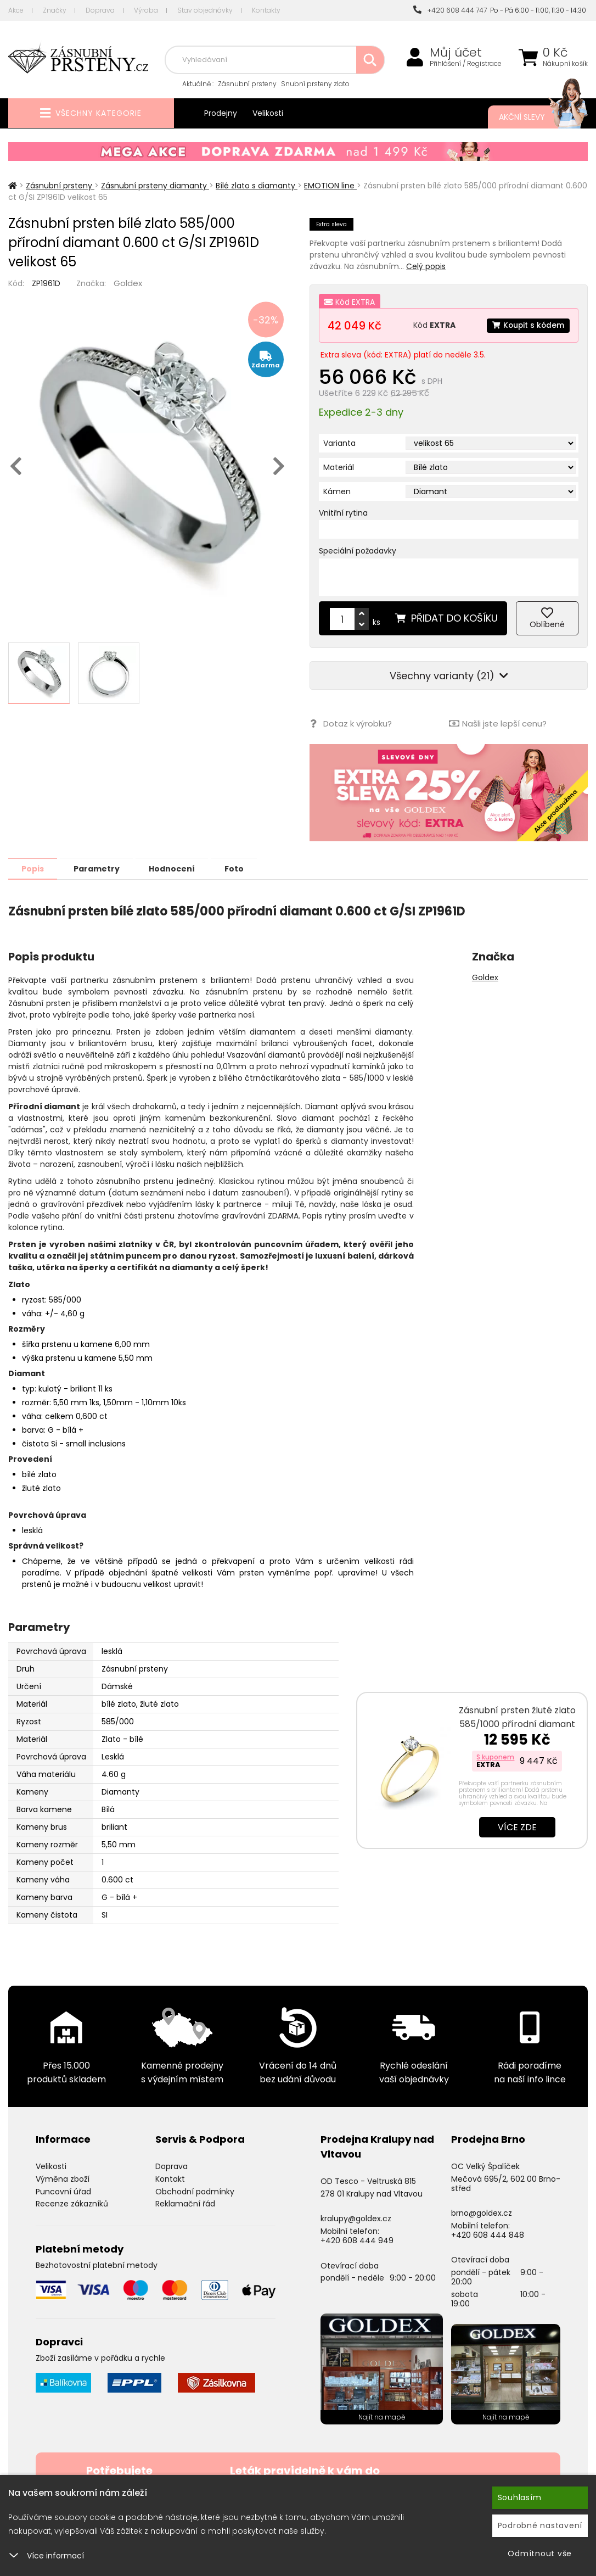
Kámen (337, 491)
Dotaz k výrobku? (350, 723)
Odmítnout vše (540, 2553)
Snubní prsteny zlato (315, 83)
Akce (16, 10)
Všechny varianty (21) (449, 676)
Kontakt (170, 2178)
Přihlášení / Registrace (466, 64)
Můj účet (456, 53)
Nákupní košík (565, 64)
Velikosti (267, 113)
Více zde (517, 1826)
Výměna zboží (62, 2178)
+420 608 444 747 (450, 10)
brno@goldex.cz (481, 2212)
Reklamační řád (185, 2203)
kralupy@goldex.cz (356, 2217)
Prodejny (220, 113)
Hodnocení (177, 868)
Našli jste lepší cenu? (498, 723)
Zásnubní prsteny (247, 83)
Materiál (338, 467)
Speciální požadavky (357, 550)
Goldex (128, 283)
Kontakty (266, 10)
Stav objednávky (205, 10)
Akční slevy (532, 116)
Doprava (100, 10)
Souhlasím (520, 2497)
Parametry (99, 868)
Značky (54, 10)
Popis (34, 868)
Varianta (339, 443)
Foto (240, 868)
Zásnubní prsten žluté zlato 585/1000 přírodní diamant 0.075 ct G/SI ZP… (517, 1723)
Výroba (146, 10)
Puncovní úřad (63, 2191)
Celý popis (426, 266)
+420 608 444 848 (487, 2234)
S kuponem (495, 1756)
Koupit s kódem (527, 325)
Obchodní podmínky (194, 2191)
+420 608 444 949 (357, 2239)
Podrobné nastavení (540, 2525)
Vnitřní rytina (343, 512)
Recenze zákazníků (72, 2203)
